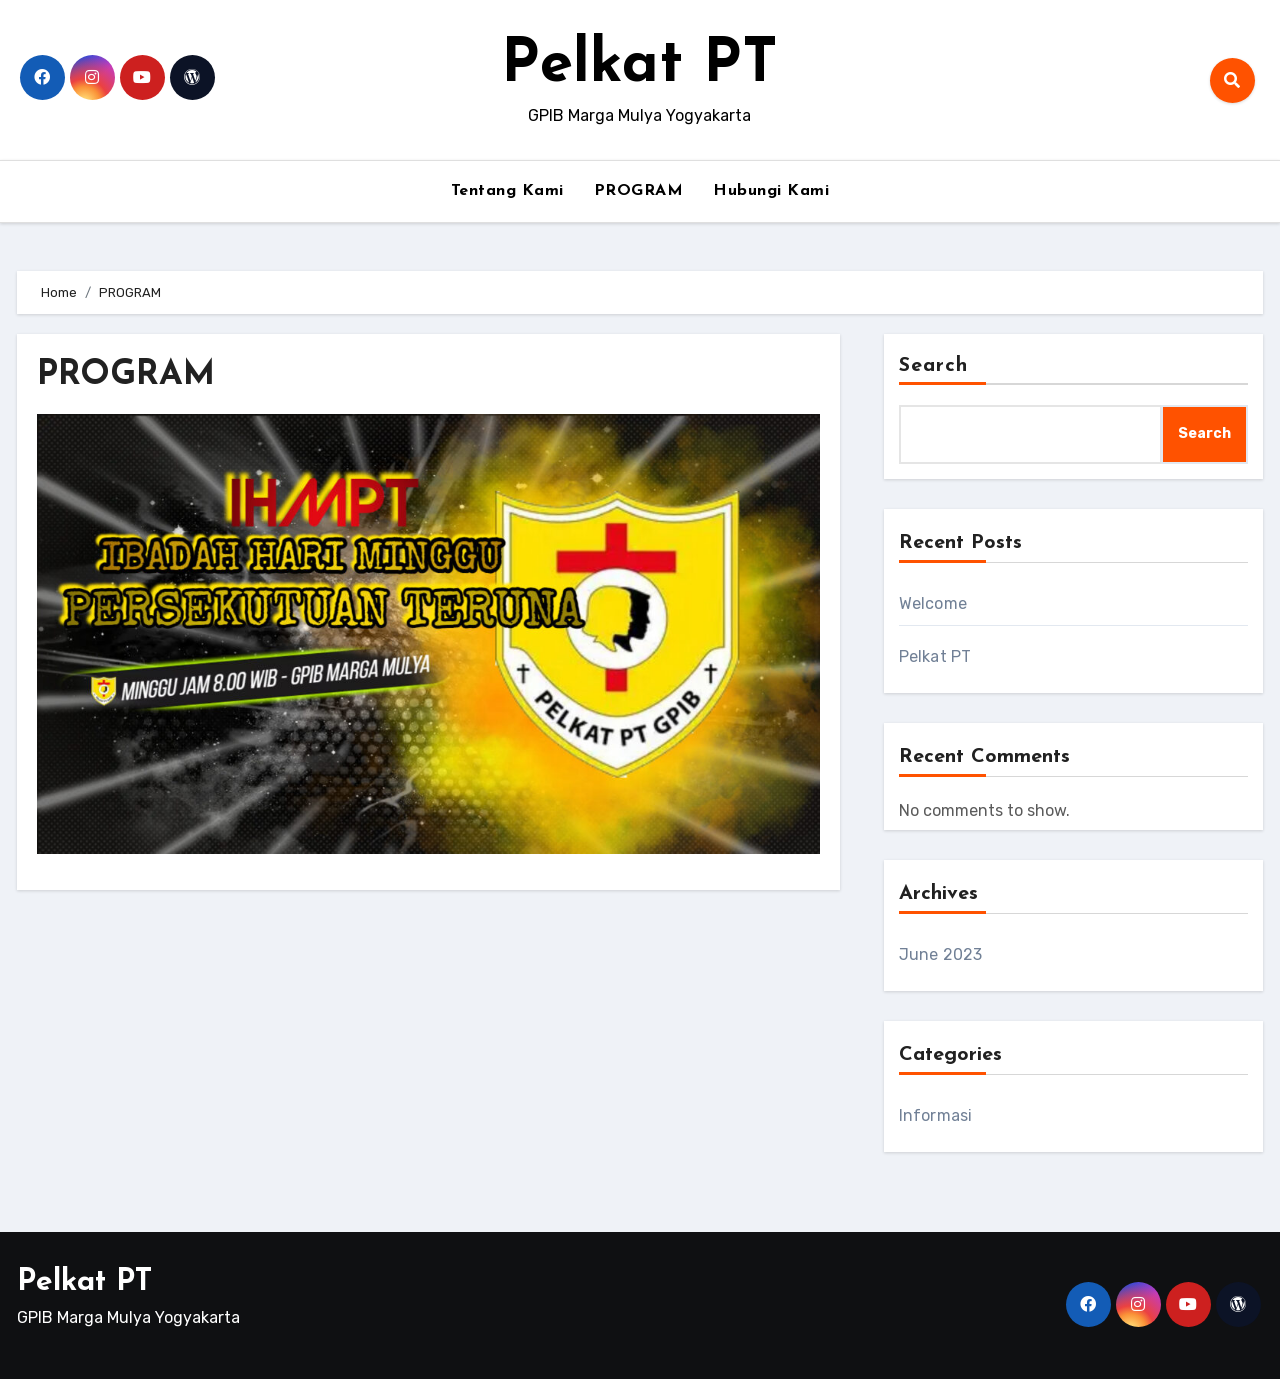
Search (934, 366)
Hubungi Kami (771, 191)
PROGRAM (639, 191)
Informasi (936, 1115)
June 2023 (941, 954)
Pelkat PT (639, 66)
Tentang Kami (507, 191)
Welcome (933, 603)
